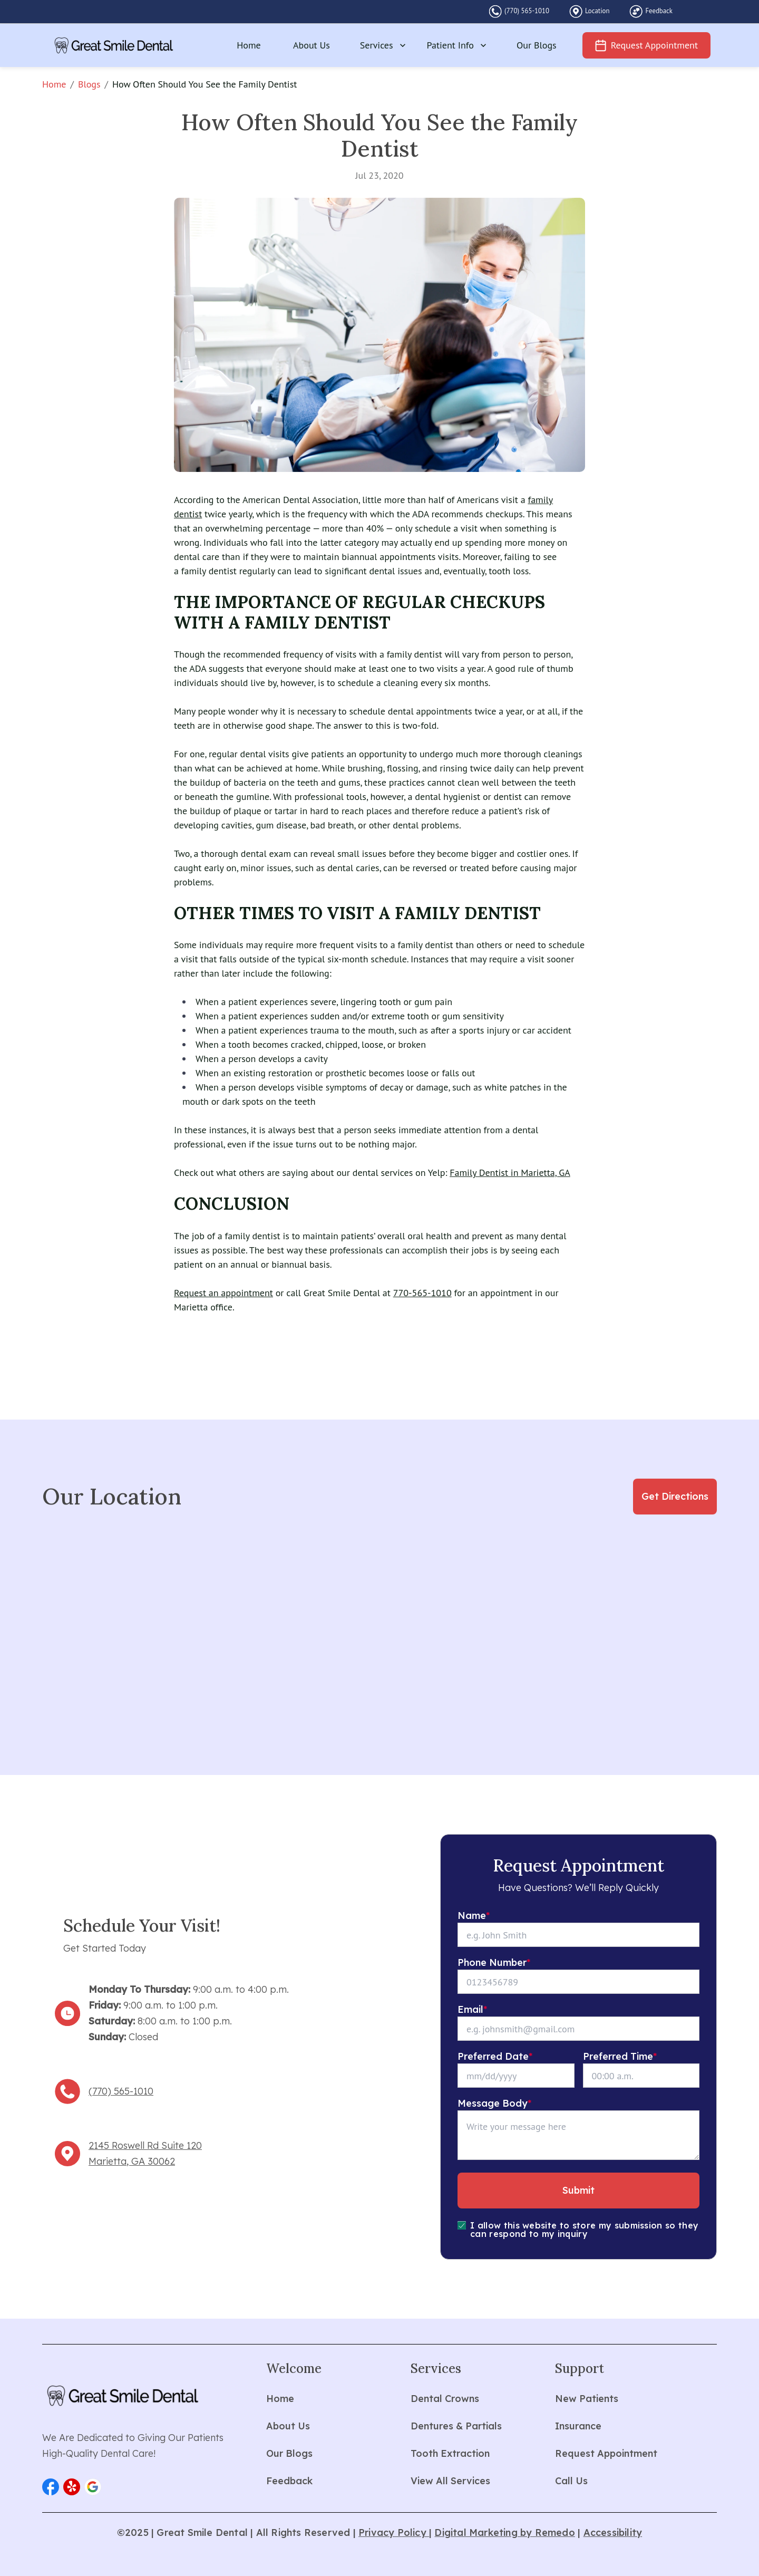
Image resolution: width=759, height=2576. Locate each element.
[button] (50, 2486)
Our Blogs (537, 45)
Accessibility (613, 2532)
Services (384, 45)
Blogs (89, 84)
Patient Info (458, 45)
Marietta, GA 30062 (132, 2161)
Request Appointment (654, 45)
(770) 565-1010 (526, 10)
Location (597, 10)
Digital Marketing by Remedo (504, 2532)
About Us (311, 45)
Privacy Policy (393, 2532)
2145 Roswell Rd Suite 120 (145, 2145)
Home (249, 45)
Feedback (659, 10)
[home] (114, 45)
